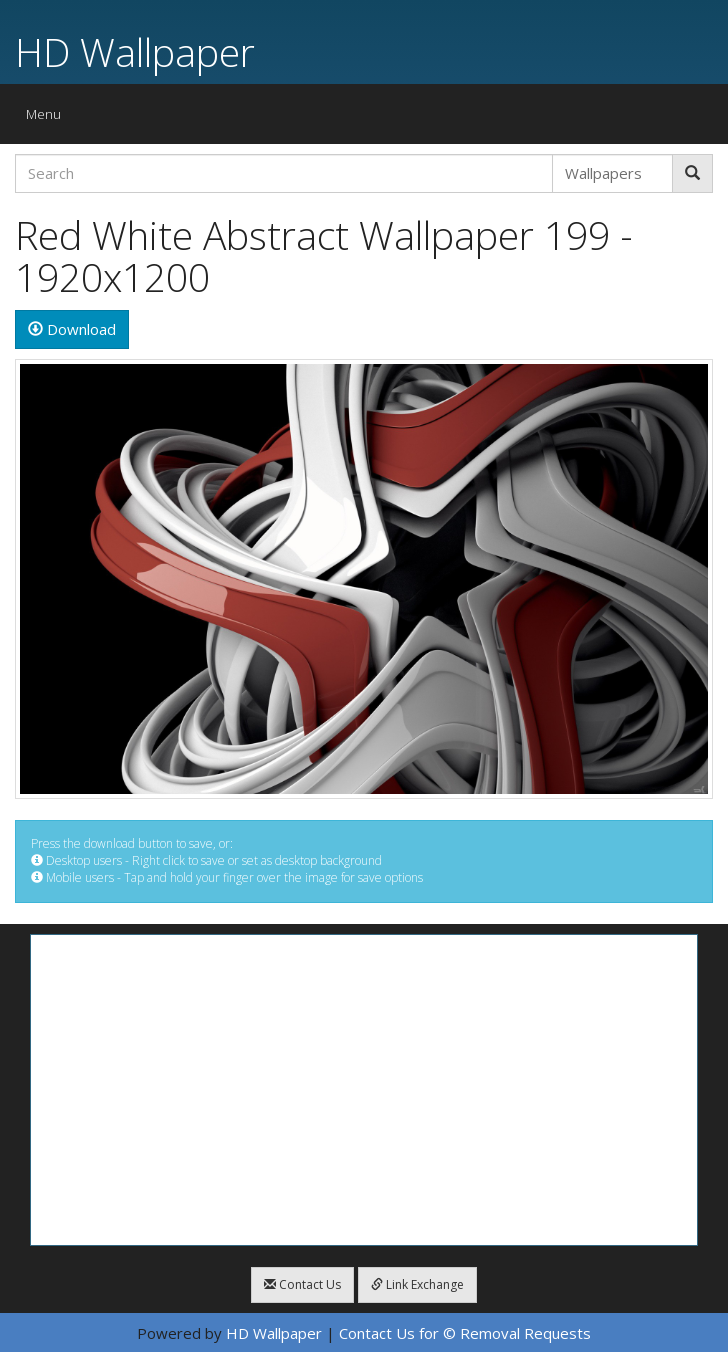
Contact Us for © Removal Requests (465, 1333)
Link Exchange (417, 1284)
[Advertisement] (364, 1090)
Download (72, 329)
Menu (48, 118)
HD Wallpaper (135, 51)
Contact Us (302, 1284)
